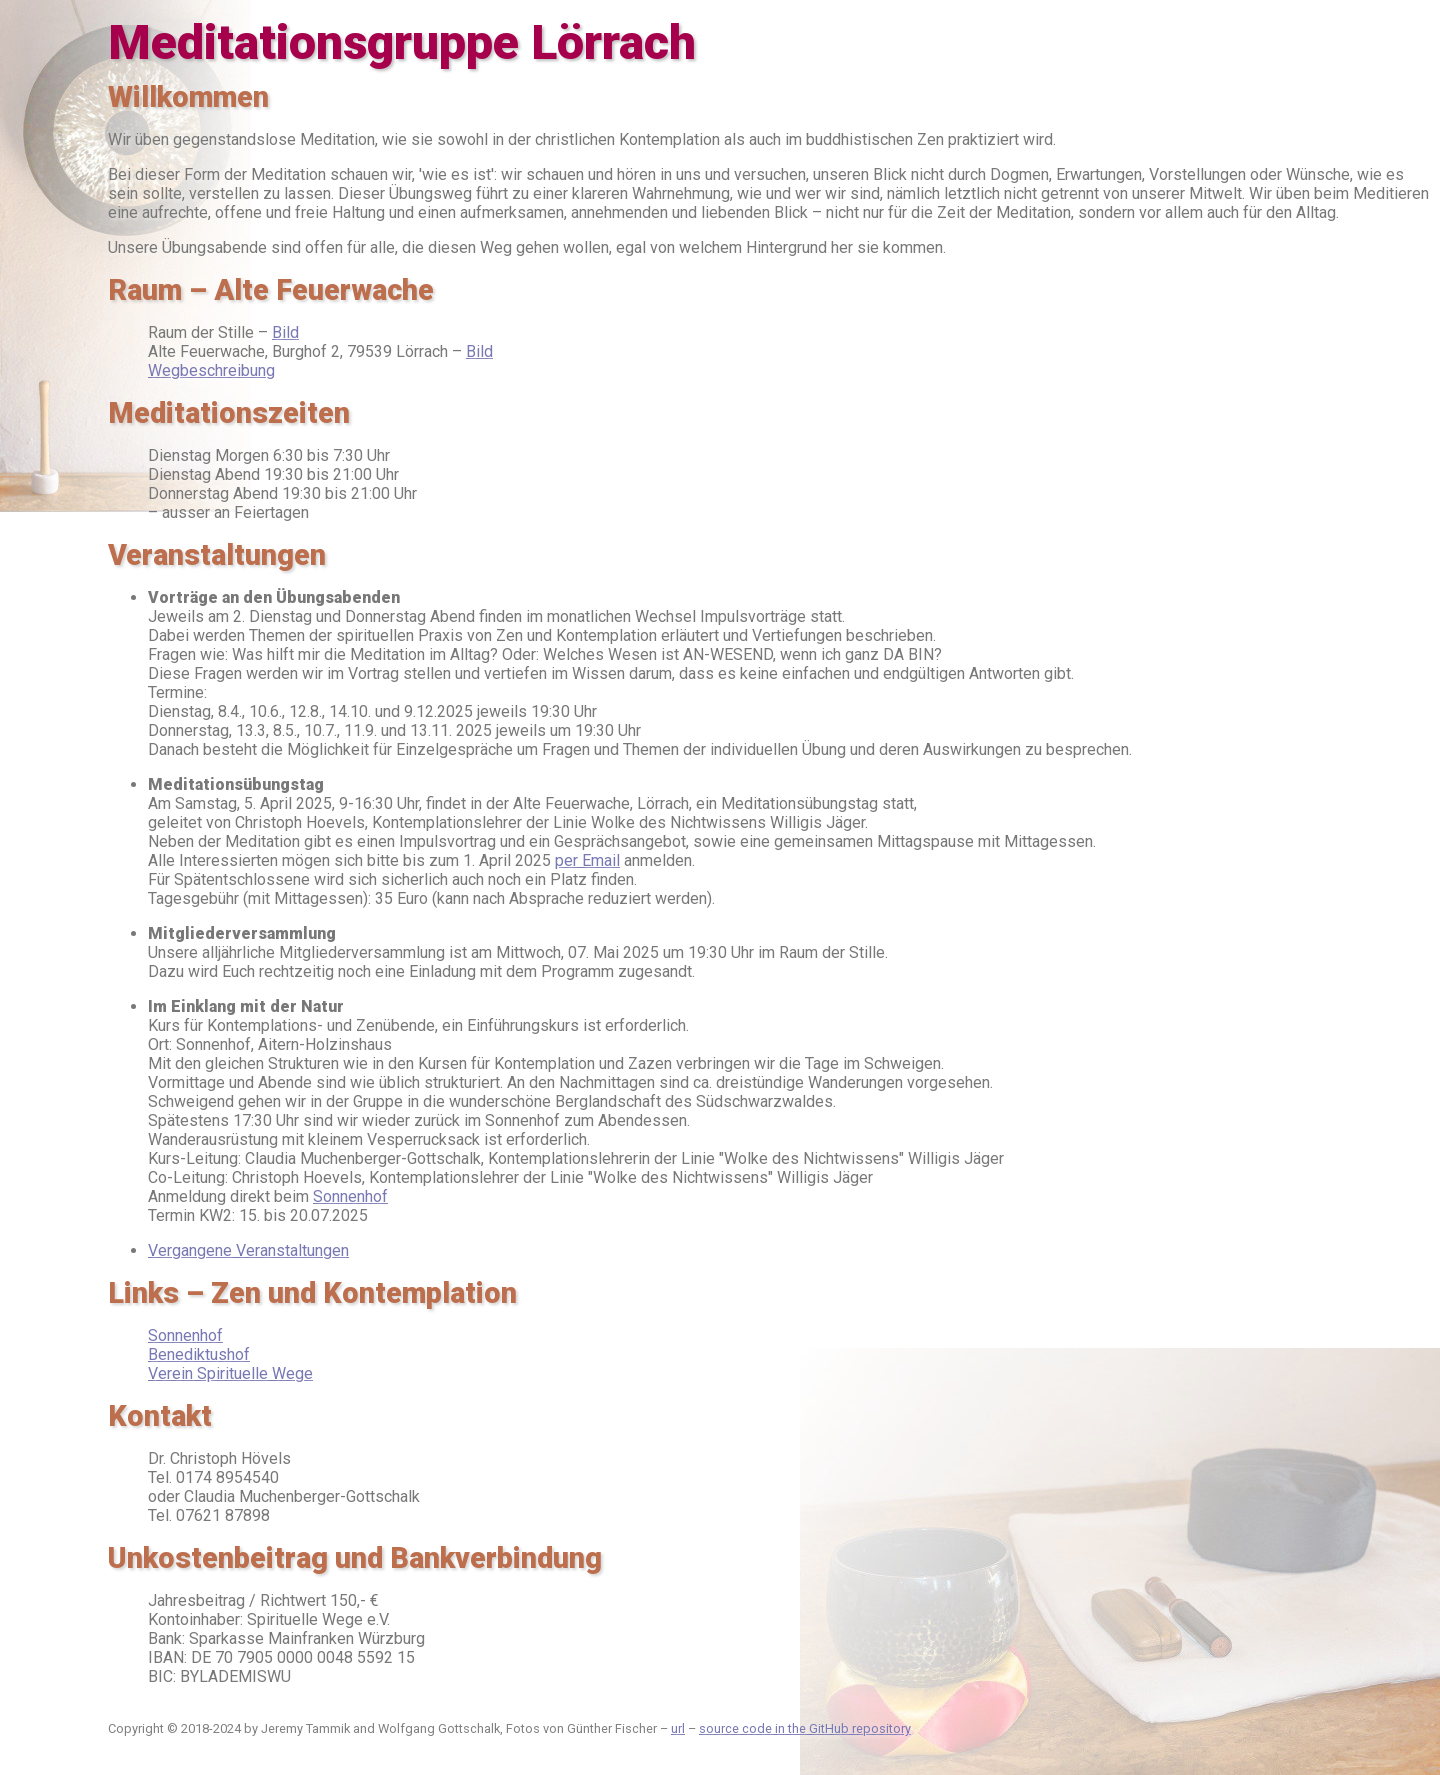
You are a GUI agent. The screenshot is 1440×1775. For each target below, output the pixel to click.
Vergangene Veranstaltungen (248, 1250)
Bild (285, 332)
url (678, 1728)
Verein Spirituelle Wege (230, 1373)
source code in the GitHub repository (805, 1728)
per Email (587, 860)
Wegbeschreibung (211, 370)
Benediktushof (199, 1354)
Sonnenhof (350, 1196)
